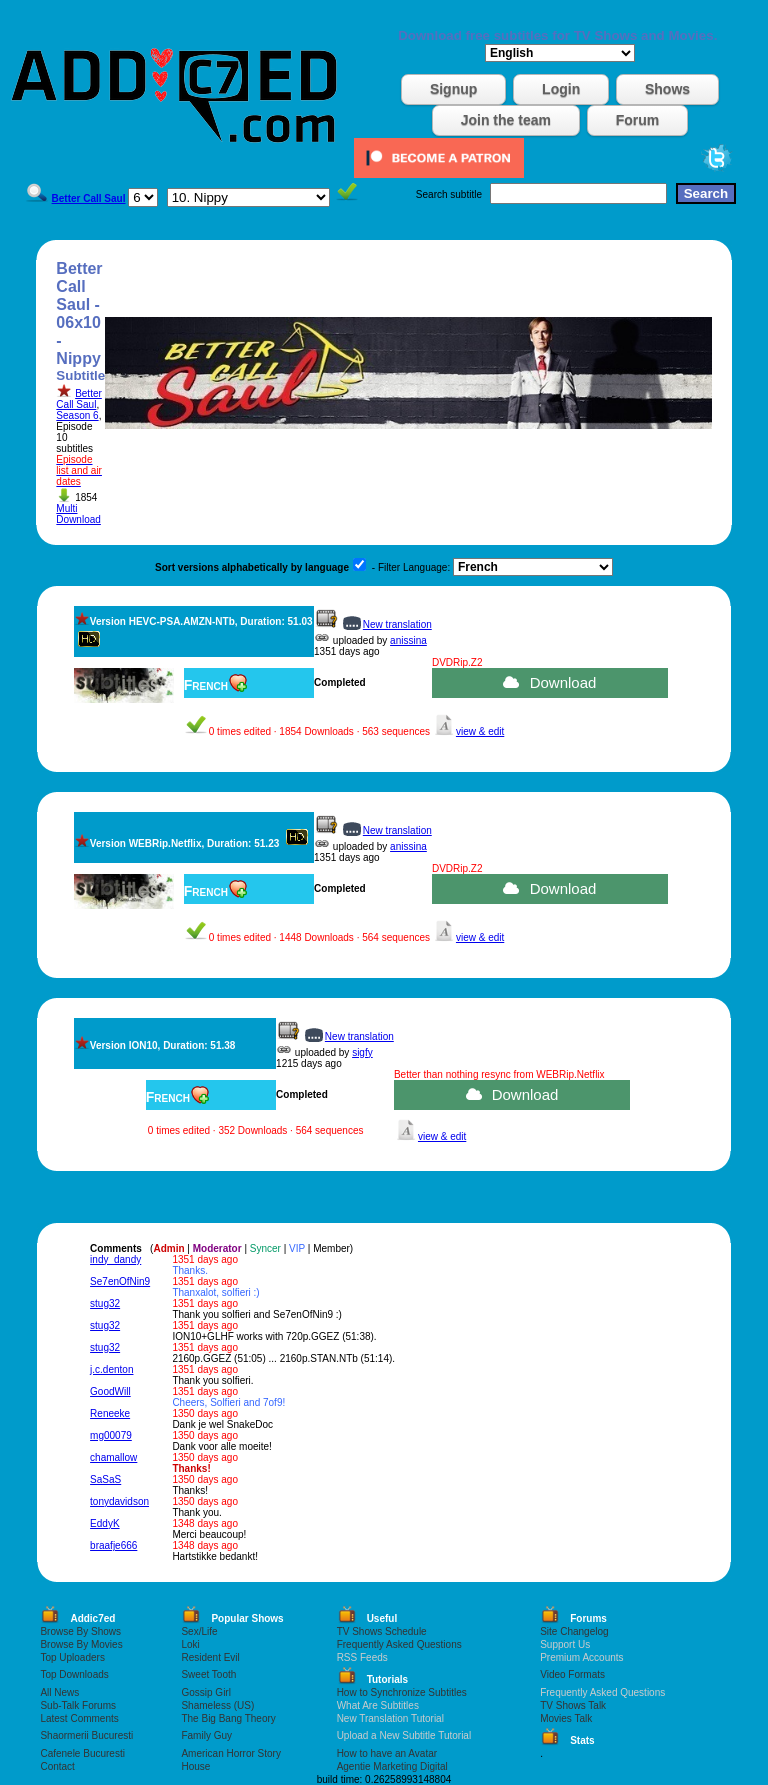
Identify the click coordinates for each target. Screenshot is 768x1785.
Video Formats (572, 1674)
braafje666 (113, 1545)
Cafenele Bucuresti (82, 1753)
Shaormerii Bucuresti (86, 1735)
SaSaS (105, 1479)
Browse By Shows (80, 1631)
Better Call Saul (78, 399)
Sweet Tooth (208, 1674)
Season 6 (77, 415)
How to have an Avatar (387, 1753)
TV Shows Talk (573, 1705)
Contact (57, 1766)
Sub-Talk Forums (78, 1705)
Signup (453, 89)
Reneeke (110, 1413)
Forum (638, 120)
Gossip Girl (205, 1692)
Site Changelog (574, 1631)
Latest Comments (79, 1718)
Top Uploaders (72, 1657)
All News (59, 1692)
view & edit (480, 731)
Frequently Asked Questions (399, 1644)
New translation (397, 624)
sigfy (362, 1052)
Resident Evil (210, 1657)
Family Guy (206, 1735)
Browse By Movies (81, 1644)
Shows (667, 89)
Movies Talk (566, 1718)
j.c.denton (111, 1369)
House (195, 1766)
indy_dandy (115, 1259)
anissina (408, 640)
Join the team (506, 120)
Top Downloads (74, 1674)
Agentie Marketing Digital (392, 1766)
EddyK (104, 1523)
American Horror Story (230, 1753)
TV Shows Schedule (382, 1631)
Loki (190, 1644)
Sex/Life (199, 1631)
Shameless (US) (217, 1705)
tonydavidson (119, 1501)
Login (561, 89)
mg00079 (111, 1435)
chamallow (113, 1457)
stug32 (105, 1303)
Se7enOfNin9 (120, 1281)
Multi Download (78, 514)
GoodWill (110, 1391)
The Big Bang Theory (228, 1718)
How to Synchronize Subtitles (402, 1692)
